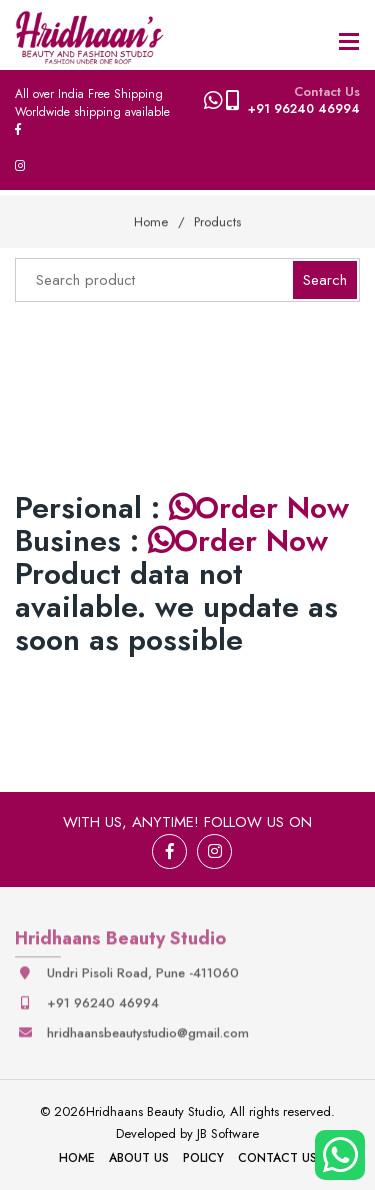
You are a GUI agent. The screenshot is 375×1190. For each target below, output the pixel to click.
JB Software (228, 1133)
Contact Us (277, 1158)
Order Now (259, 507)
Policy (203, 1158)
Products (217, 221)
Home (151, 221)
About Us (139, 1158)
